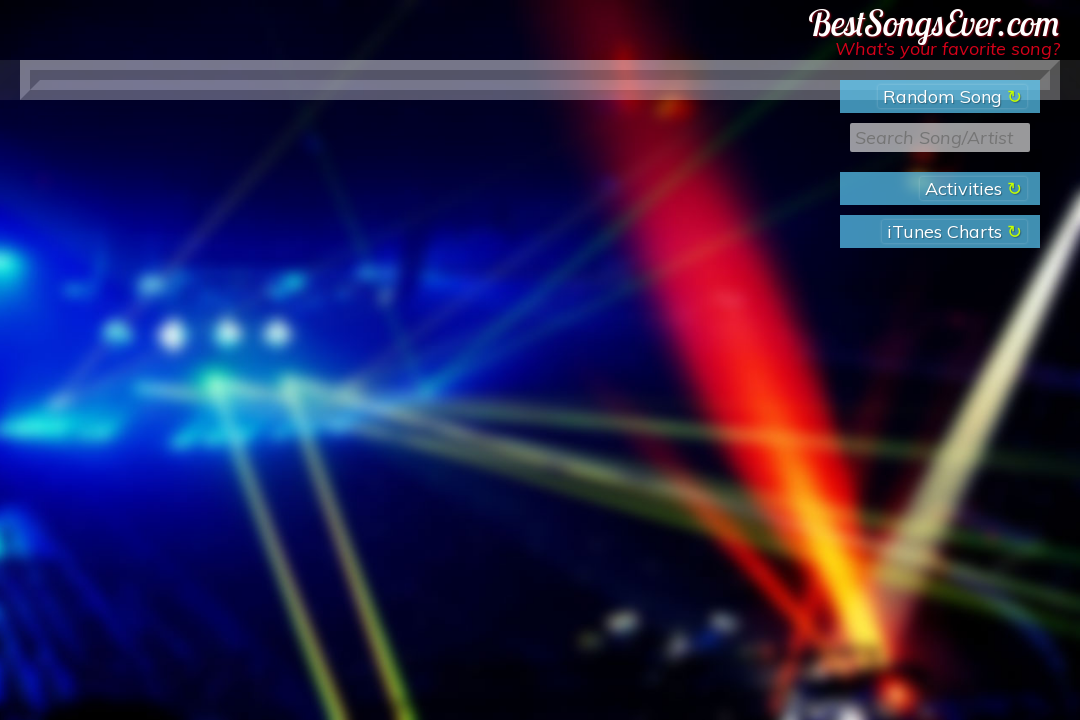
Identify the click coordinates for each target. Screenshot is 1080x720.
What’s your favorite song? (947, 48)
